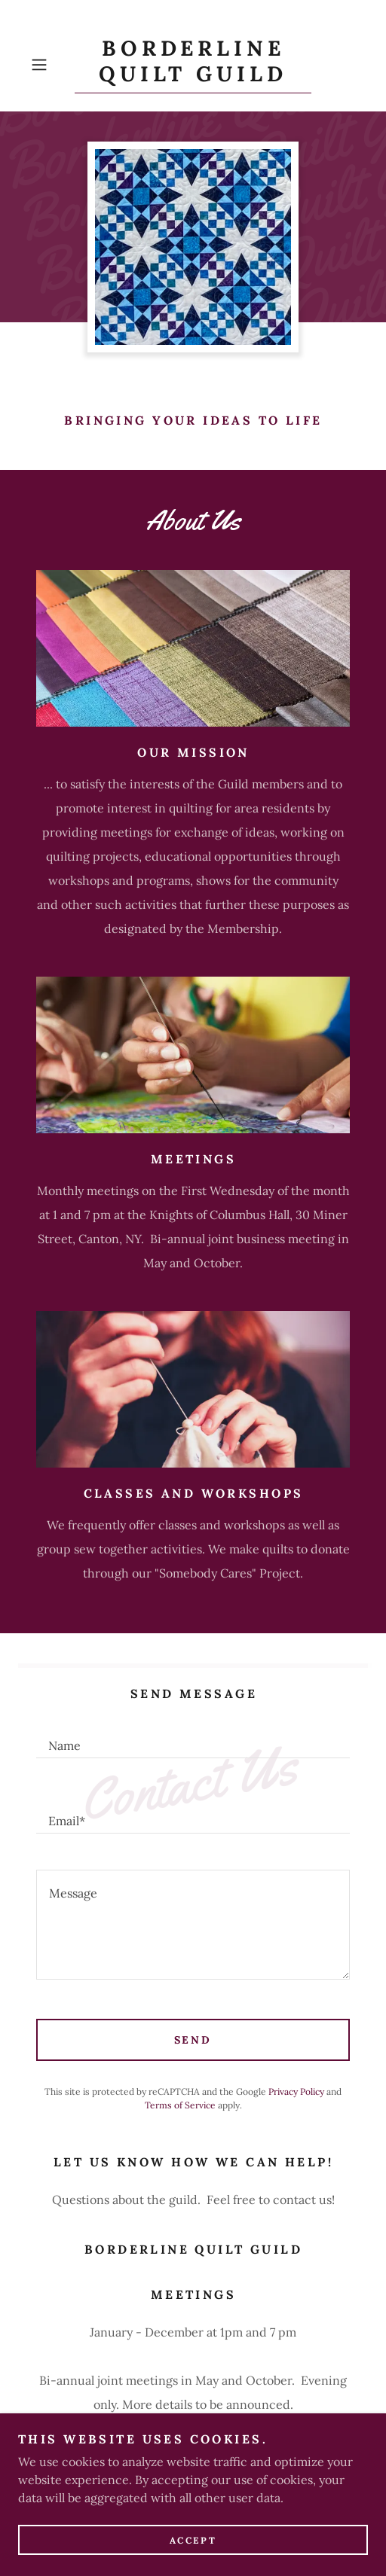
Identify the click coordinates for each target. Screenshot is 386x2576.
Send (193, 2040)
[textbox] (193, 1738)
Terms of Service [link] (180, 2105)
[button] (49, 65)
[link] (193, 64)
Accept (193, 2540)
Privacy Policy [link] (296, 2091)
